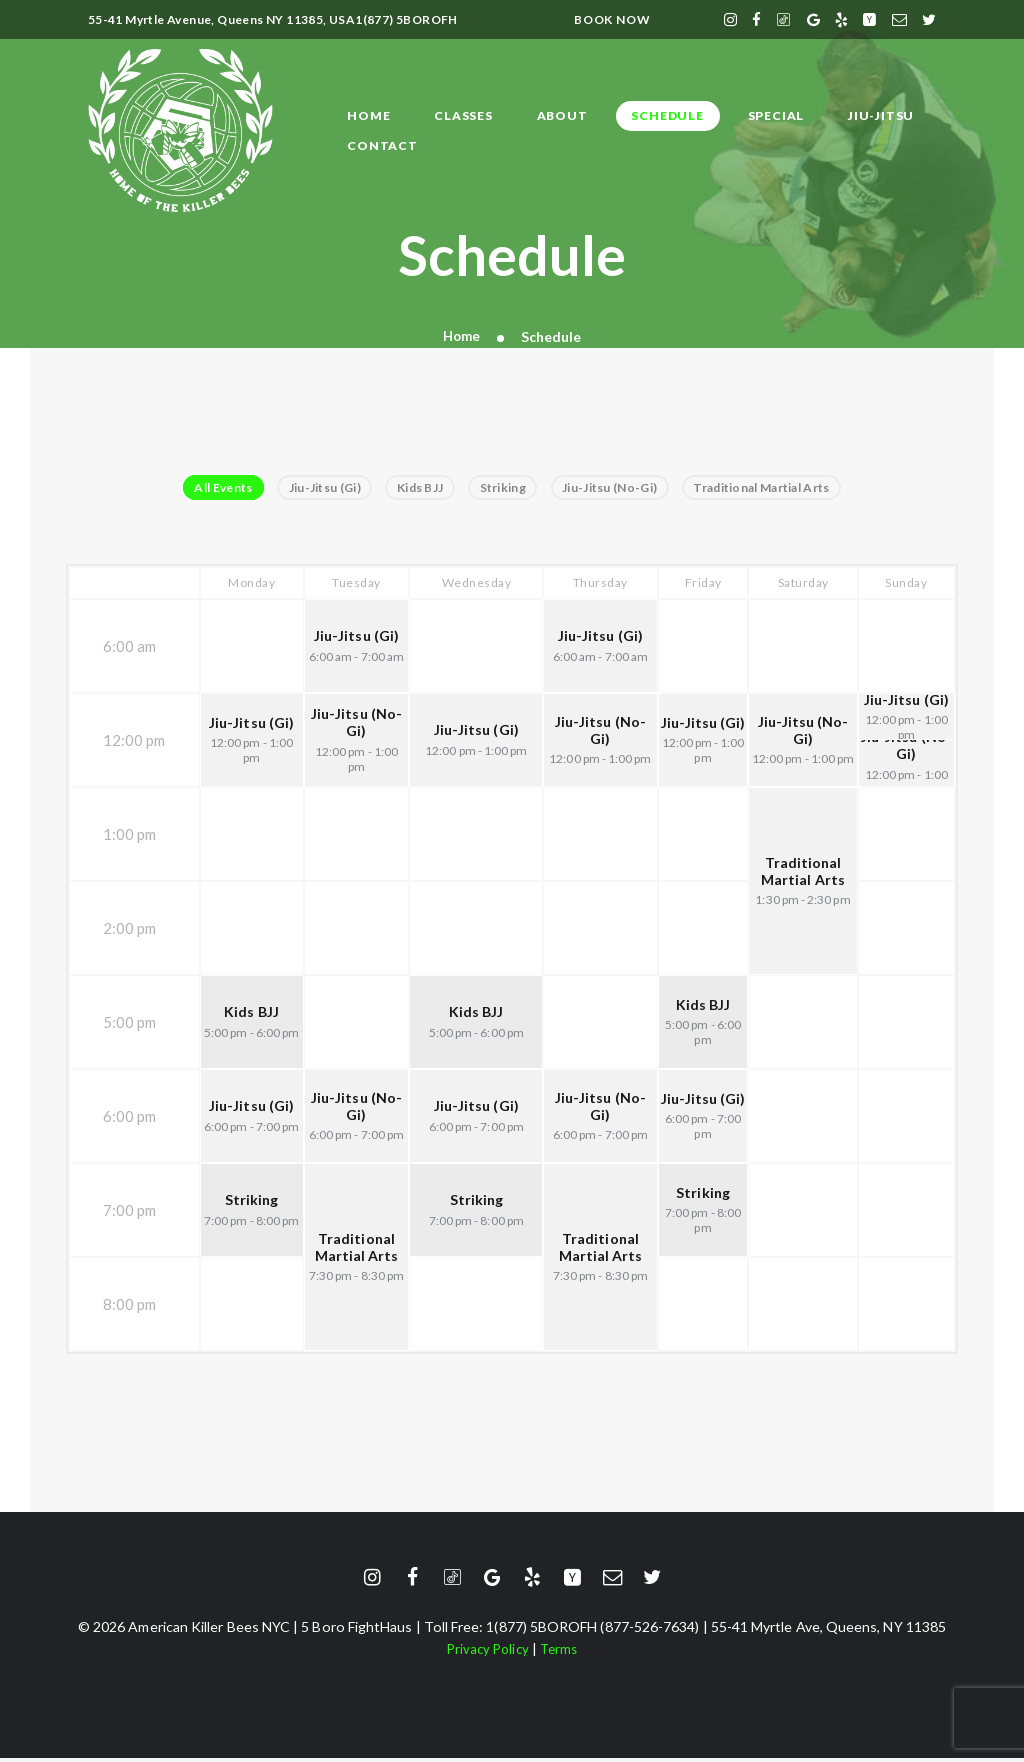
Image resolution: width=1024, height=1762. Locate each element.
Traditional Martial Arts (779, 488)
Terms (561, 1651)
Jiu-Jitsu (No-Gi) (619, 488)
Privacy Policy (486, 1651)
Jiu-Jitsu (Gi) (314, 488)
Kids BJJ (417, 488)
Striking (506, 488)
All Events (206, 488)
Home (461, 336)
